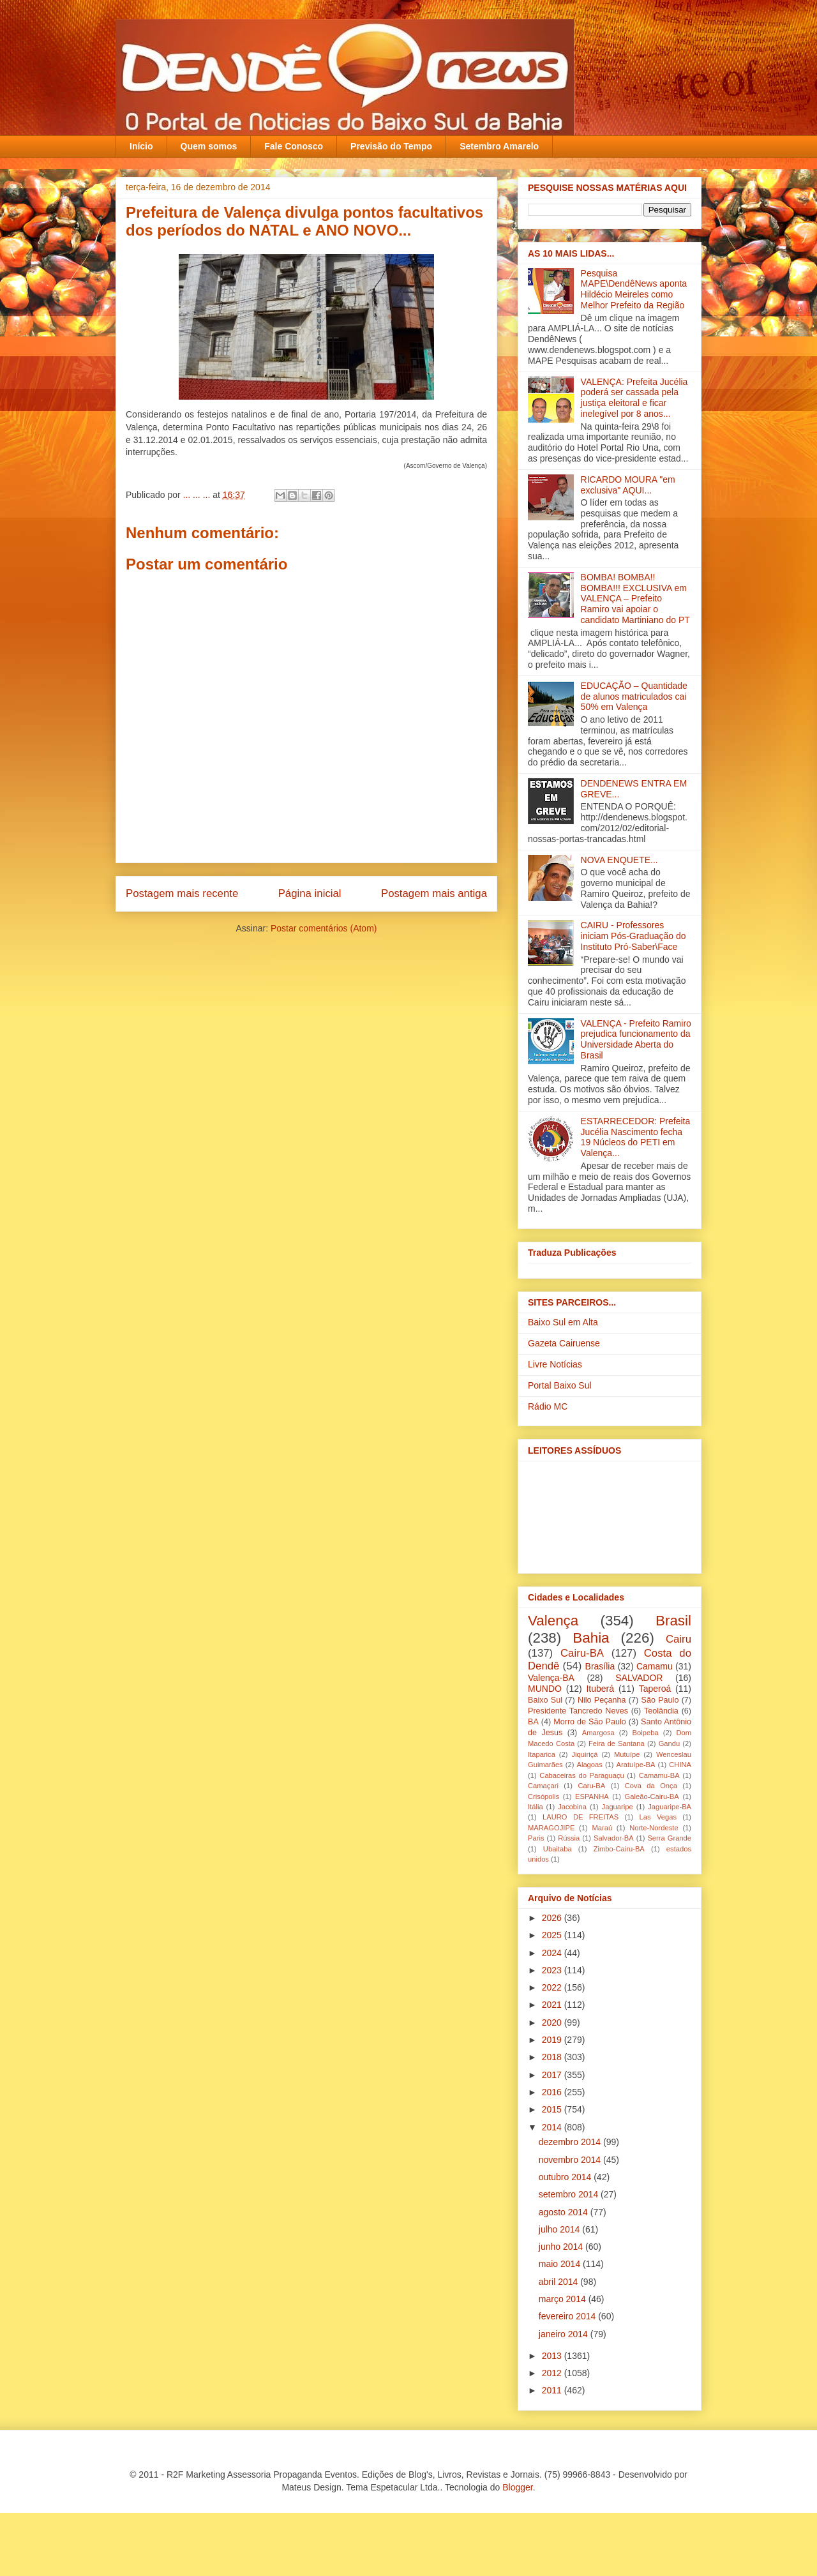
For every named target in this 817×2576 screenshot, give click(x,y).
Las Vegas (658, 1817)
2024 (553, 1953)
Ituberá (600, 1688)
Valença (553, 1621)
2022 (553, 1987)
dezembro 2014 (571, 2142)
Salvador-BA (614, 1838)
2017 (553, 2075)
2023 (553, 1970)
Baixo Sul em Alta (563, 1322)
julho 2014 (561, 2229)
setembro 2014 (570, 2194)
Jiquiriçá (584, 1754)
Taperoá (655, 1688)
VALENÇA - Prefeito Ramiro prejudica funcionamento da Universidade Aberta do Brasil (636, 1039)
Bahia (591, 1638)
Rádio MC (547, 1406)
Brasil (673, 1621)
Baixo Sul (545, 1700)
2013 (553, 2356)
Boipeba (646, 1732)
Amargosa (598, 1732)
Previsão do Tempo (391, 146)
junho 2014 (562, 2246)
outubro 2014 (566, 2177)
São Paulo (660, 1700)
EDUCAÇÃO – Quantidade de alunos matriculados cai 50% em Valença (634, 696)
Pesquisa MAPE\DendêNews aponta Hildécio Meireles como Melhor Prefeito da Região (634, 289)
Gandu (669, 1743)
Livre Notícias (555, 1364)
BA (533, 1721)
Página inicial (309, 893)
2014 (553, 2127)
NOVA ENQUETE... (619, 860)
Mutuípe (627, 1754)
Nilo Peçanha (602, 1700)
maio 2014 (561, 2264)
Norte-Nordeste (653, 1828)
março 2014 (563, 2299)
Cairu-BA (582, 1653)
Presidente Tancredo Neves (578, 1710)
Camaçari (543, 1785)
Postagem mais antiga (434, 893)
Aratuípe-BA (636, 1764)
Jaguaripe (617, 1807)
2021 (553, 2005)
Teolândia (661, 1710)
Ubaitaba (557, 1849)
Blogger (517, 2487)
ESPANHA (592, 1796)
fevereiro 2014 (568, 2316)
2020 (553, 2022)
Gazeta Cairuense (564, 1343)
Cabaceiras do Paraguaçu (581, 1775)
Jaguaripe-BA (669, 1807)
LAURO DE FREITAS (580, 1817)
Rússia (569, 1838)
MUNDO (545, 1688)
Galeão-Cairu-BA (652, 1796)
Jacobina (572, 1807)
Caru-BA (591, 1785)
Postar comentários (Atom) (324, 928)
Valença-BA (551, 1678)
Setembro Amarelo (499, 146)
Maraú (602, 1828)
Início (141, 146)
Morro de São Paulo (589, 1721)
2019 (553, 2040)
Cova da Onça (651, 1785)
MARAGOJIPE (551, 1828)
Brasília (600, 1666)
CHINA (680, 1764)
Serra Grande (669, 1838)
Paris (536, 1838)
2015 (553, 2109)
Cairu (678, 1639)
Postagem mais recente (182, 893)
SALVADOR (639, 1678)
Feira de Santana (616, 1743)
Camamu (654, 1666)
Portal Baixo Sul (560, 1385)
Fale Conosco (293, 146)
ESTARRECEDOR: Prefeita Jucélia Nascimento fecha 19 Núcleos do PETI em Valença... (636, 1137)
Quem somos (209, 146)
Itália (535, 1807)
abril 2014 (559, 2282)
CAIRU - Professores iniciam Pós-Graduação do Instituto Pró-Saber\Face (633, 936)
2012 (553, 2373)
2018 (553, 2057)
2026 (553, 1918)
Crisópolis (543, 1796)
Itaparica (541, 1754)
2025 (553, 1935)
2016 (553, 2092)
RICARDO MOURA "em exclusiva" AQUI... (628, 484)
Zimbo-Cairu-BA (619, 1849)
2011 (553, 2390)
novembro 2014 (571, 2160)
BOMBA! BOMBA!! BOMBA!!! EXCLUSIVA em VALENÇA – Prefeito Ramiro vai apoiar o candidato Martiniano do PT (635, 598)
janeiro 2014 (564, 2334)
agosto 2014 (564, 2212)
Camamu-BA (659, 1775)
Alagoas (589, 1764)
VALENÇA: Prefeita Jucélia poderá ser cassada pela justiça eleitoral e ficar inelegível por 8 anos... (634, 398)
